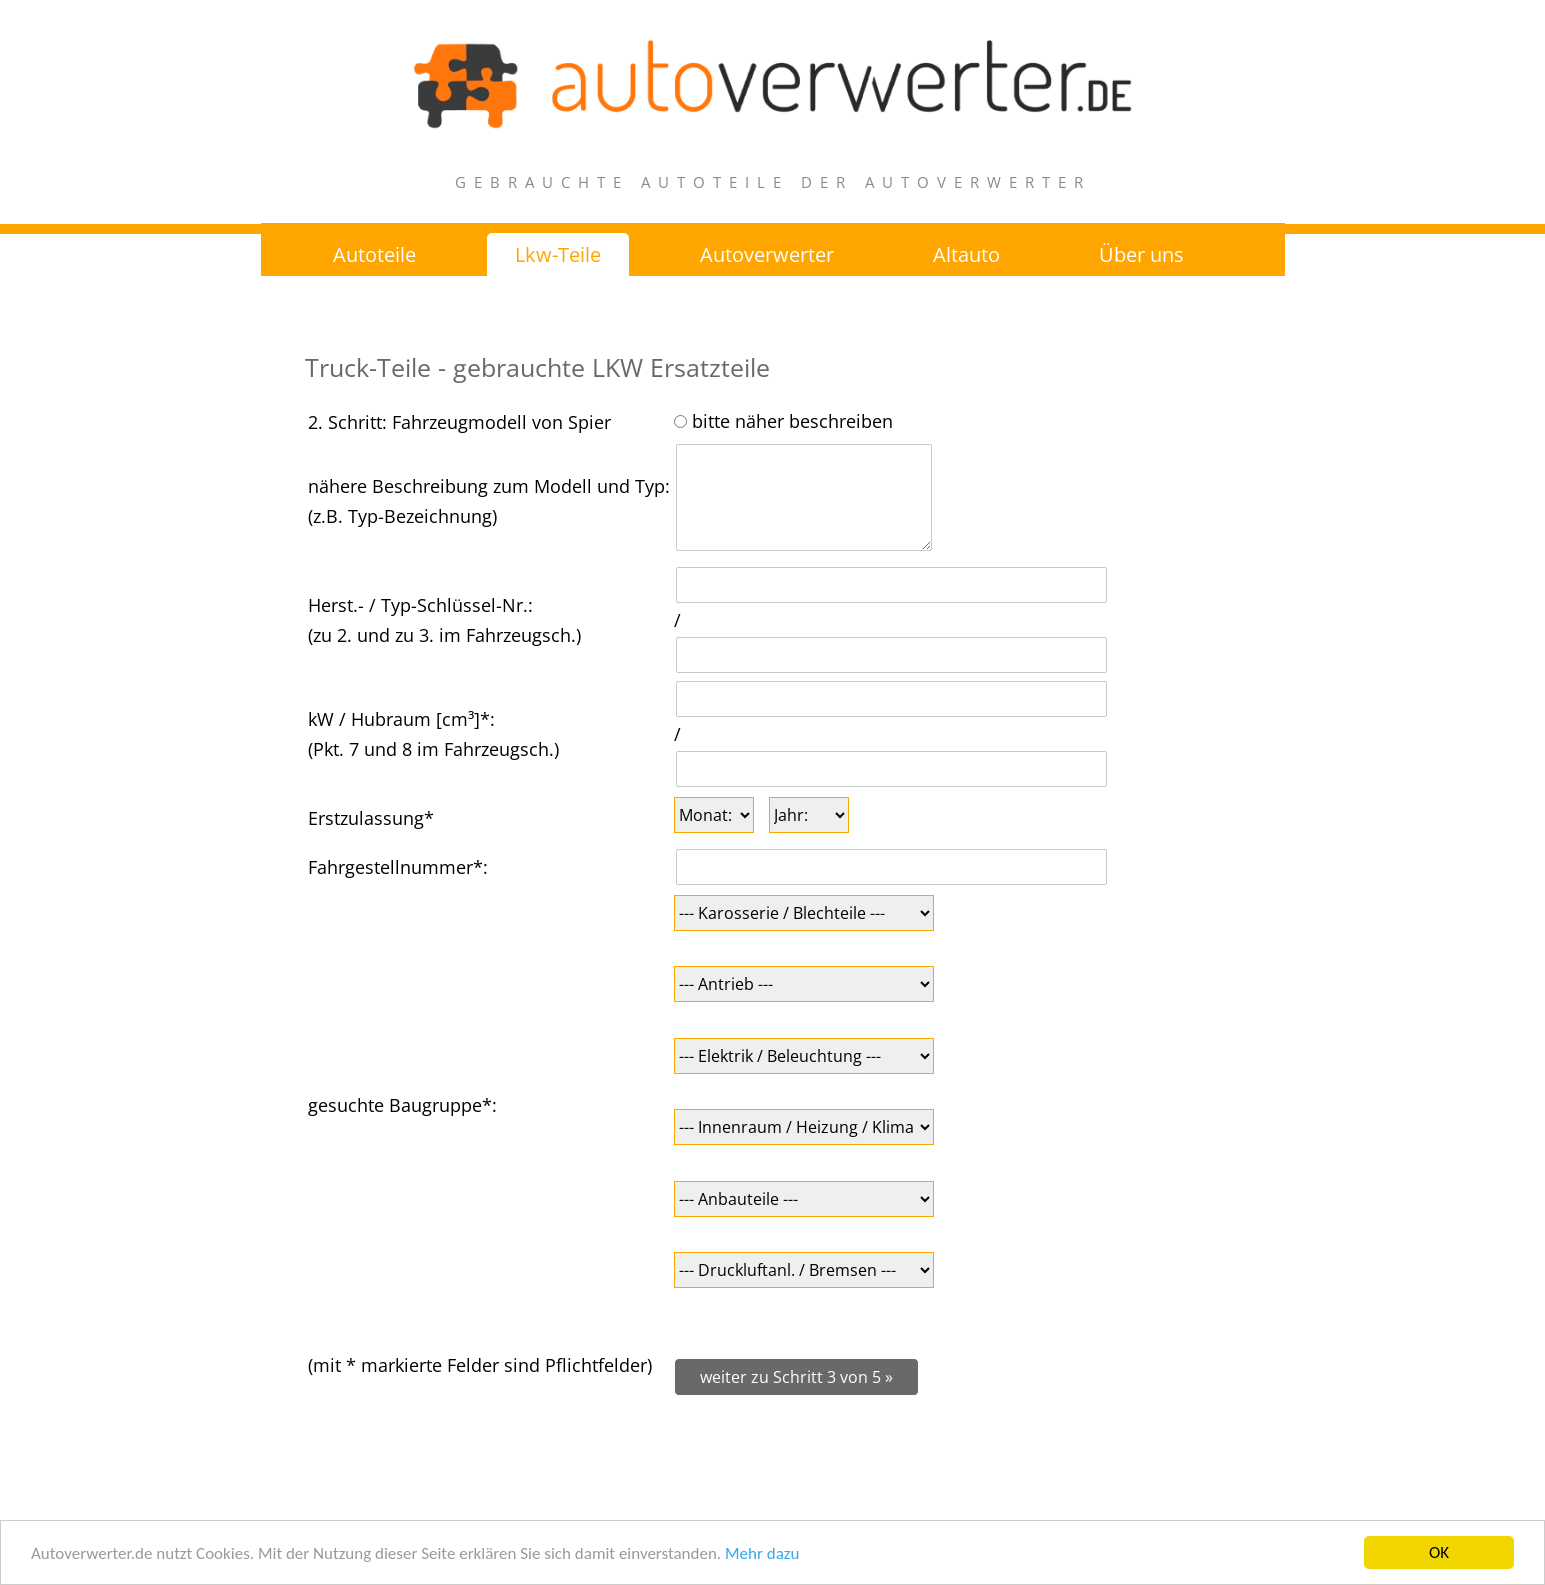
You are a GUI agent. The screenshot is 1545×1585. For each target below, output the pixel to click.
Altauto (966, 254)
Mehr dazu (762, 1554)
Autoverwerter (767, 254)
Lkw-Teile (558, 254)
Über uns (1141, 254)
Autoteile (374, 254)
